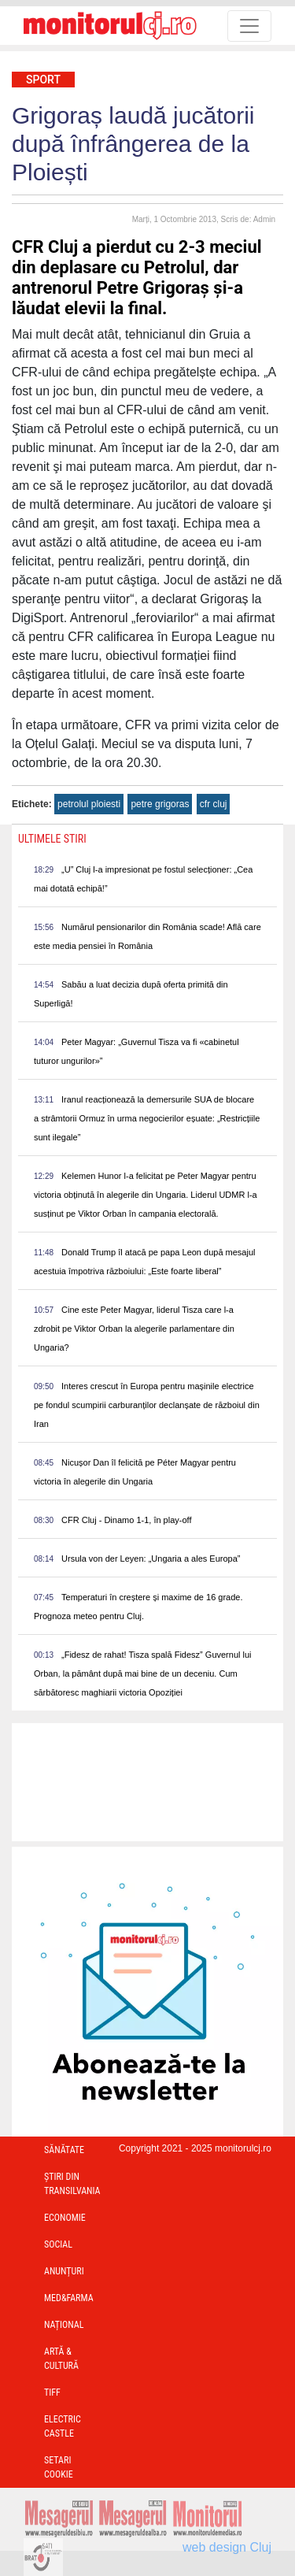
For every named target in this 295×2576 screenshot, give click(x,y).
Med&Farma (69, 2298)
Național (63, 2324)
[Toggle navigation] (249, 26)
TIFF (52, 2392)
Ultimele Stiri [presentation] (52, 838)
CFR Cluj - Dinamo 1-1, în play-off (126, 1520)
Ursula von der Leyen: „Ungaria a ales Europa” (150, 1558)
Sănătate (64, 2149)
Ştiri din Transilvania (72, 2183)
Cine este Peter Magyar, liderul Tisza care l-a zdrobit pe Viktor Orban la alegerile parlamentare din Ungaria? (134, 1328)
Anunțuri (64, 2271)
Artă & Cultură (61, 2358)
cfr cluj (213, 804)
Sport (43, 79)
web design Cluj (227, 2547)
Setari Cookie (58, 2467)
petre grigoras (160, 804)
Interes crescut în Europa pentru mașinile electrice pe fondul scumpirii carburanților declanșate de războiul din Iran (147, 1405)
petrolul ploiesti (88, 804)
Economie (65, 2217)
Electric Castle (62, 2426)
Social (58, 2244)
